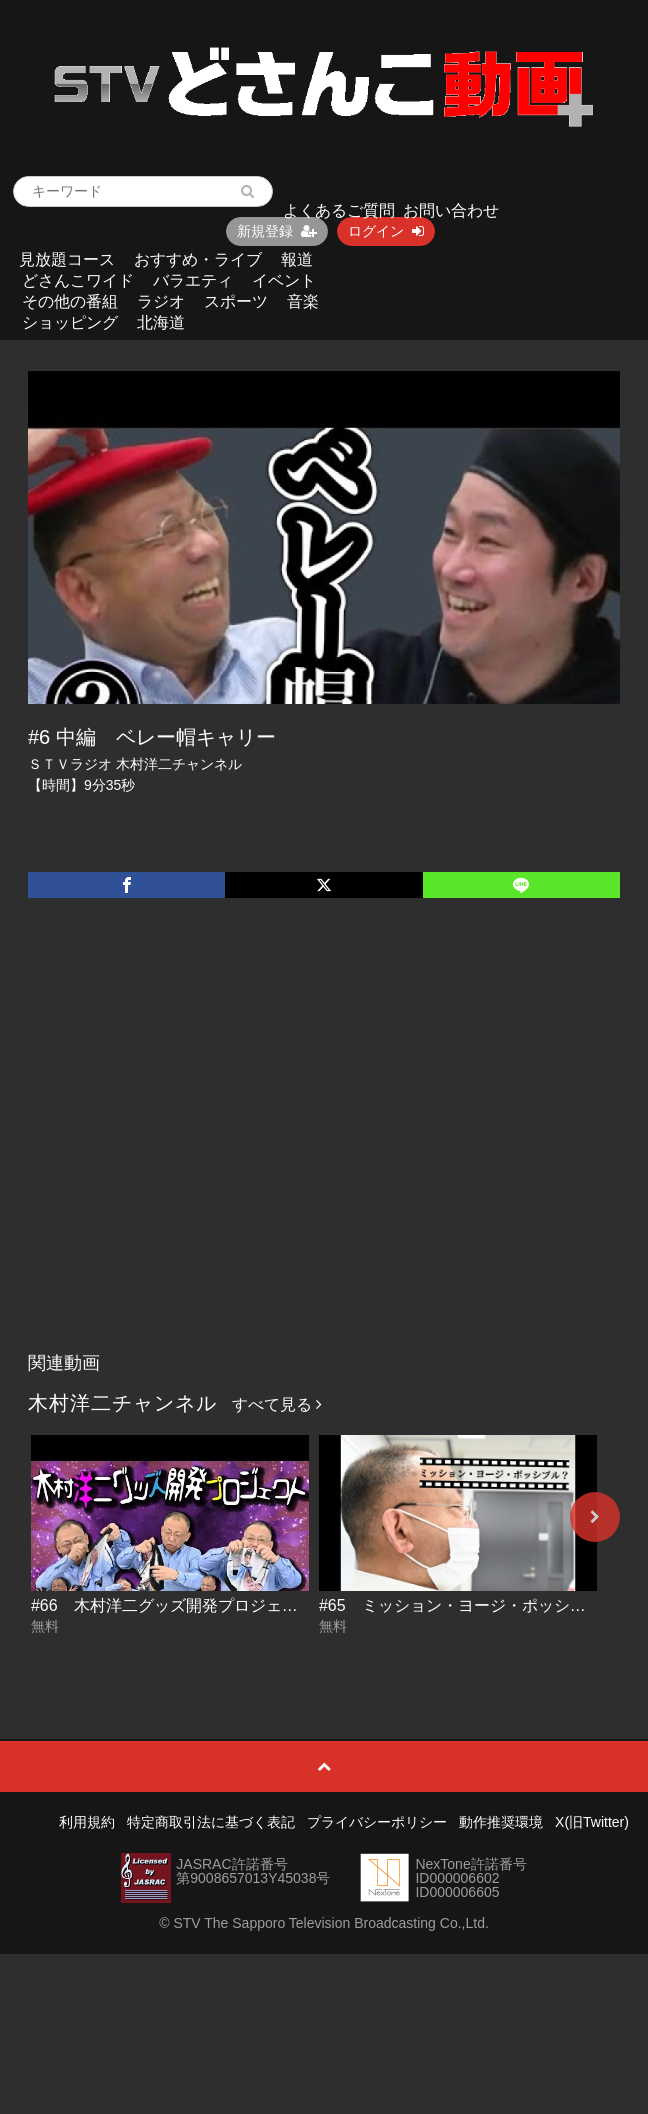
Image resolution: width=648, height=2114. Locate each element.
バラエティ (193, 280)
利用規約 (87, 1822)
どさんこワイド (78, 280)
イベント (284, 280)
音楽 (303, 301)
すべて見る (277, 1404)
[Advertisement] (192, 1145)
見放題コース (67, 259)
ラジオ (161, 301)
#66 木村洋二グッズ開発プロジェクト (172, 1605)
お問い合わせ (451, 210)
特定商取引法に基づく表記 (211, 1822)
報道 (297, 259)
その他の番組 (70, 301)
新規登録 (277, 231)
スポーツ (236, 301)
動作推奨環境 (501, 1822)
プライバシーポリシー (377, 1822)
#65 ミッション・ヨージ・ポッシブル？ (468, 1605)
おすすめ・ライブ (198, 259)
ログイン (386, 231)
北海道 (161, 322)
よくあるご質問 (339, 210)
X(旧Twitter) (592, 1822)
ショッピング (70, 322)
